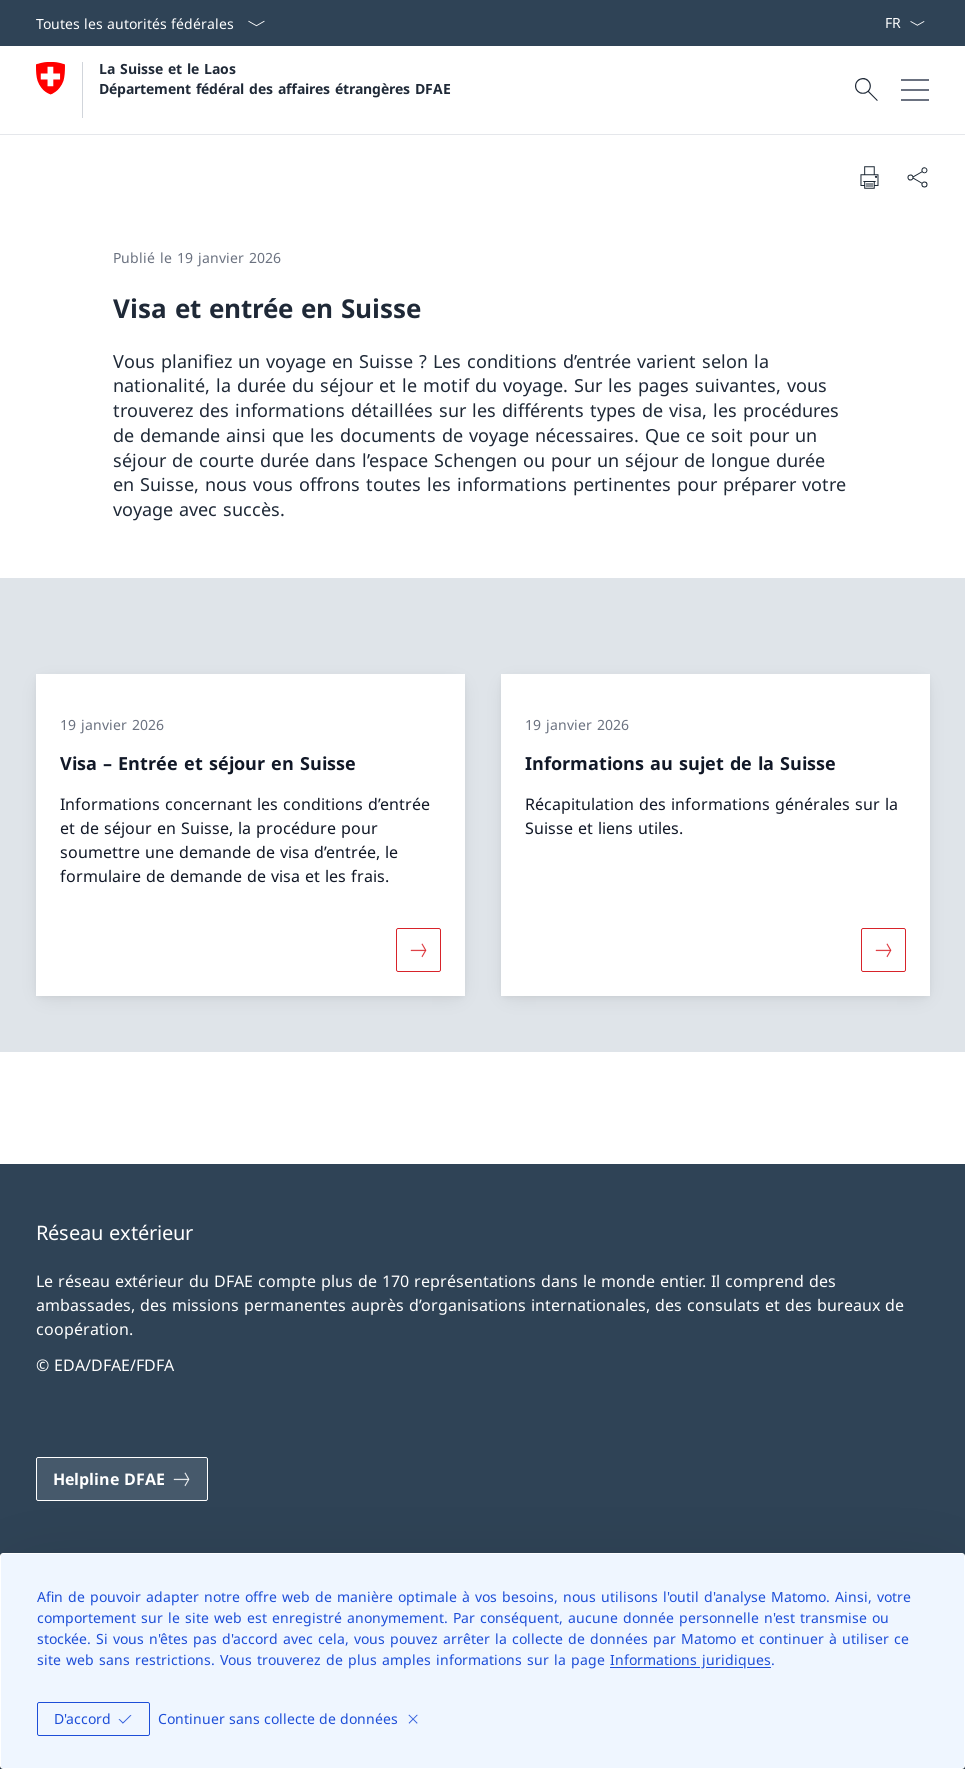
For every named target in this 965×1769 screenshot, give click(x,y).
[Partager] (917, 177)
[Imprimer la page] (869, 177)
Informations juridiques (690, 1659)
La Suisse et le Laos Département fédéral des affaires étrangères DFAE (275, 78)
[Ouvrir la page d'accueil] (243, 90)
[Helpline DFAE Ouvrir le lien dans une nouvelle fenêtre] (122, 1479)
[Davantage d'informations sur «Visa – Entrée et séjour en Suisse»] (418, 950)
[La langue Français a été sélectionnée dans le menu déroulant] (904, 23)
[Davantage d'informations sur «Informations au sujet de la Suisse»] (883, 950)
